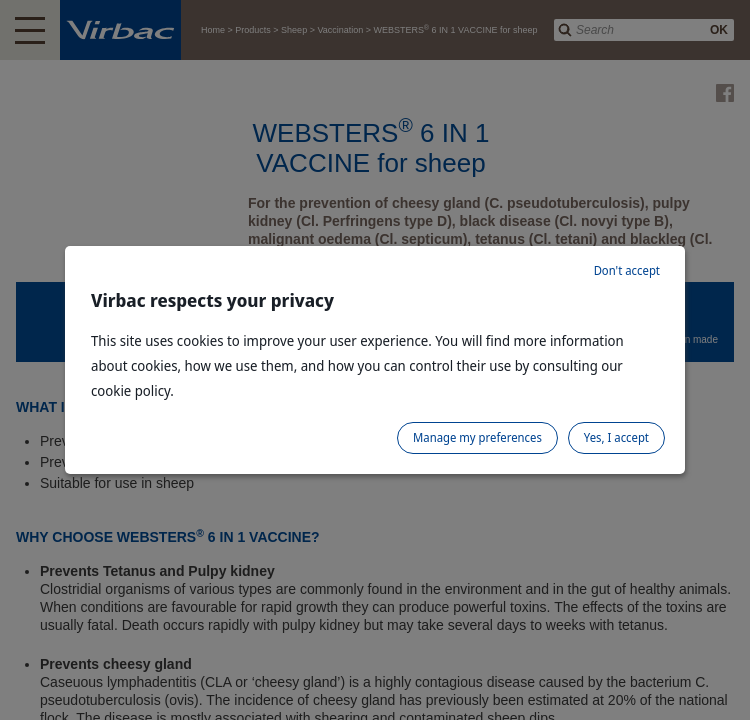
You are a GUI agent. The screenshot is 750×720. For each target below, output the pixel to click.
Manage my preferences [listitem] (477, 437)
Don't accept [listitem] (627, 270)
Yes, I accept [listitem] (616, 437)
